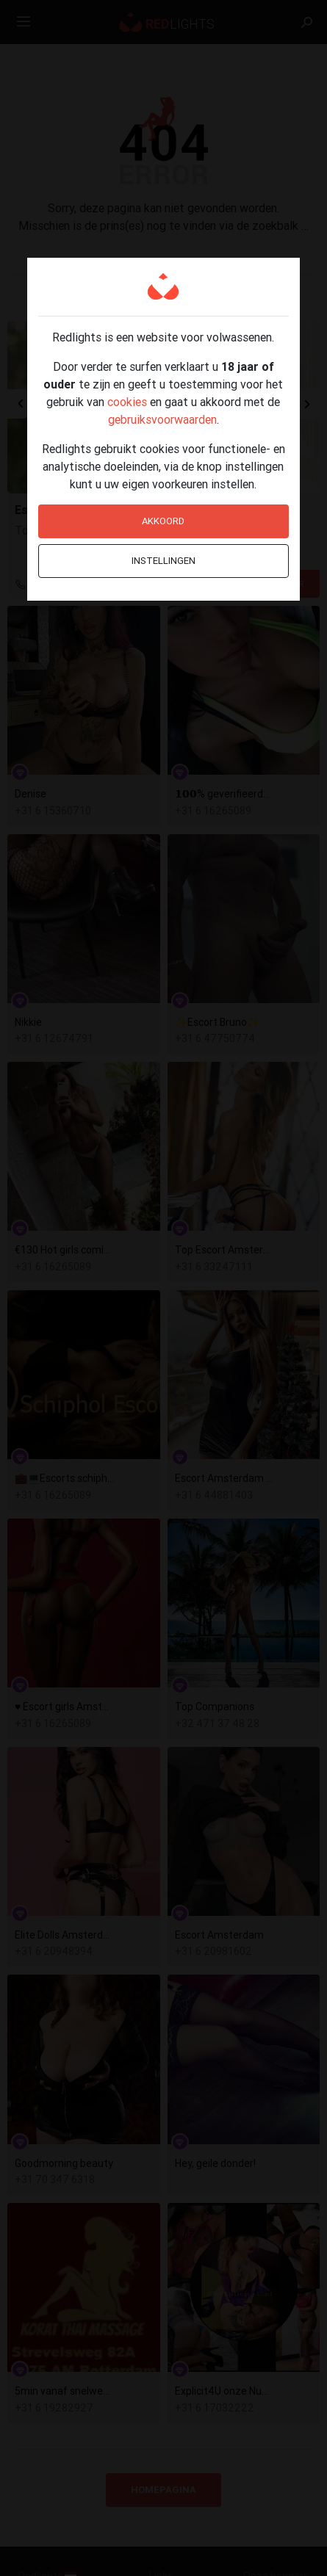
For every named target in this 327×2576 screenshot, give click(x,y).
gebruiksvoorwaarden (162, 419)
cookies (127, 401)
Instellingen (163, 560)
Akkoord (163, 521)
